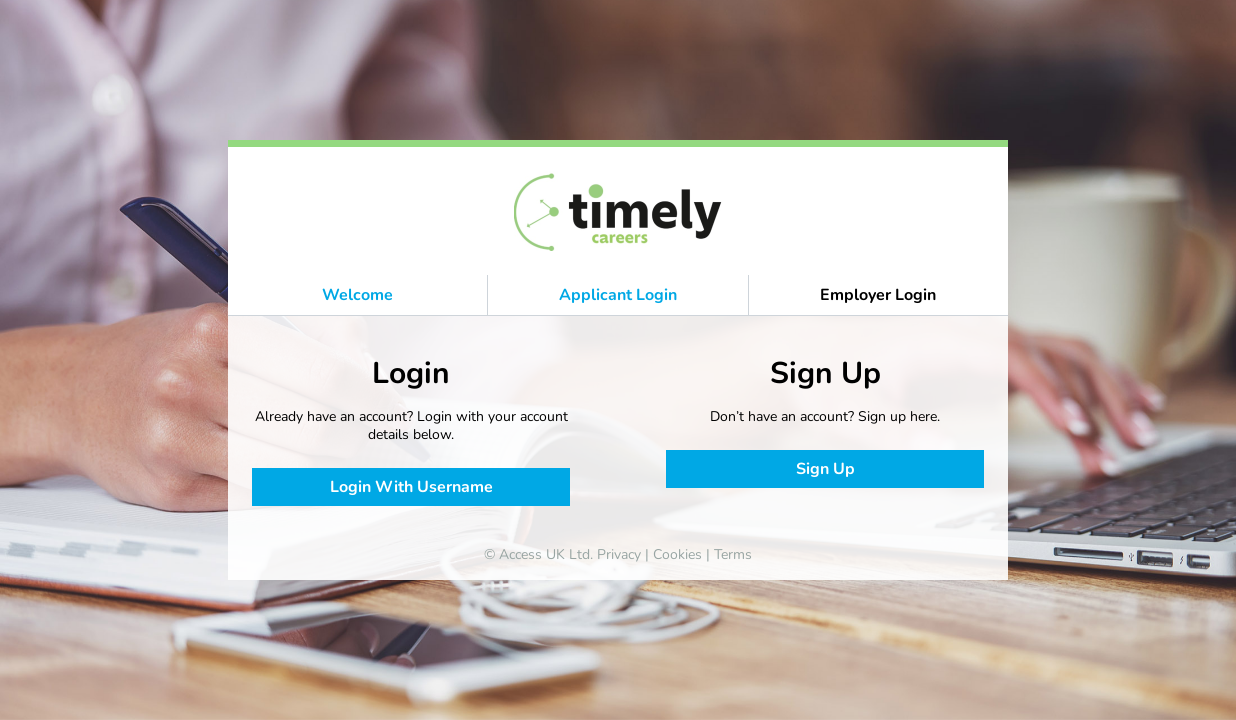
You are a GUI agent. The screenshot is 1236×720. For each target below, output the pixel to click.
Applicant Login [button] (618, 295)
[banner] (618, 211)
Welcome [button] (357, 295)
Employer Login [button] (878, 295)
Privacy (619, 554)
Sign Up (825, 469)
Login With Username (411, 487)
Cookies (677, 554)
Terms (733, 554)
